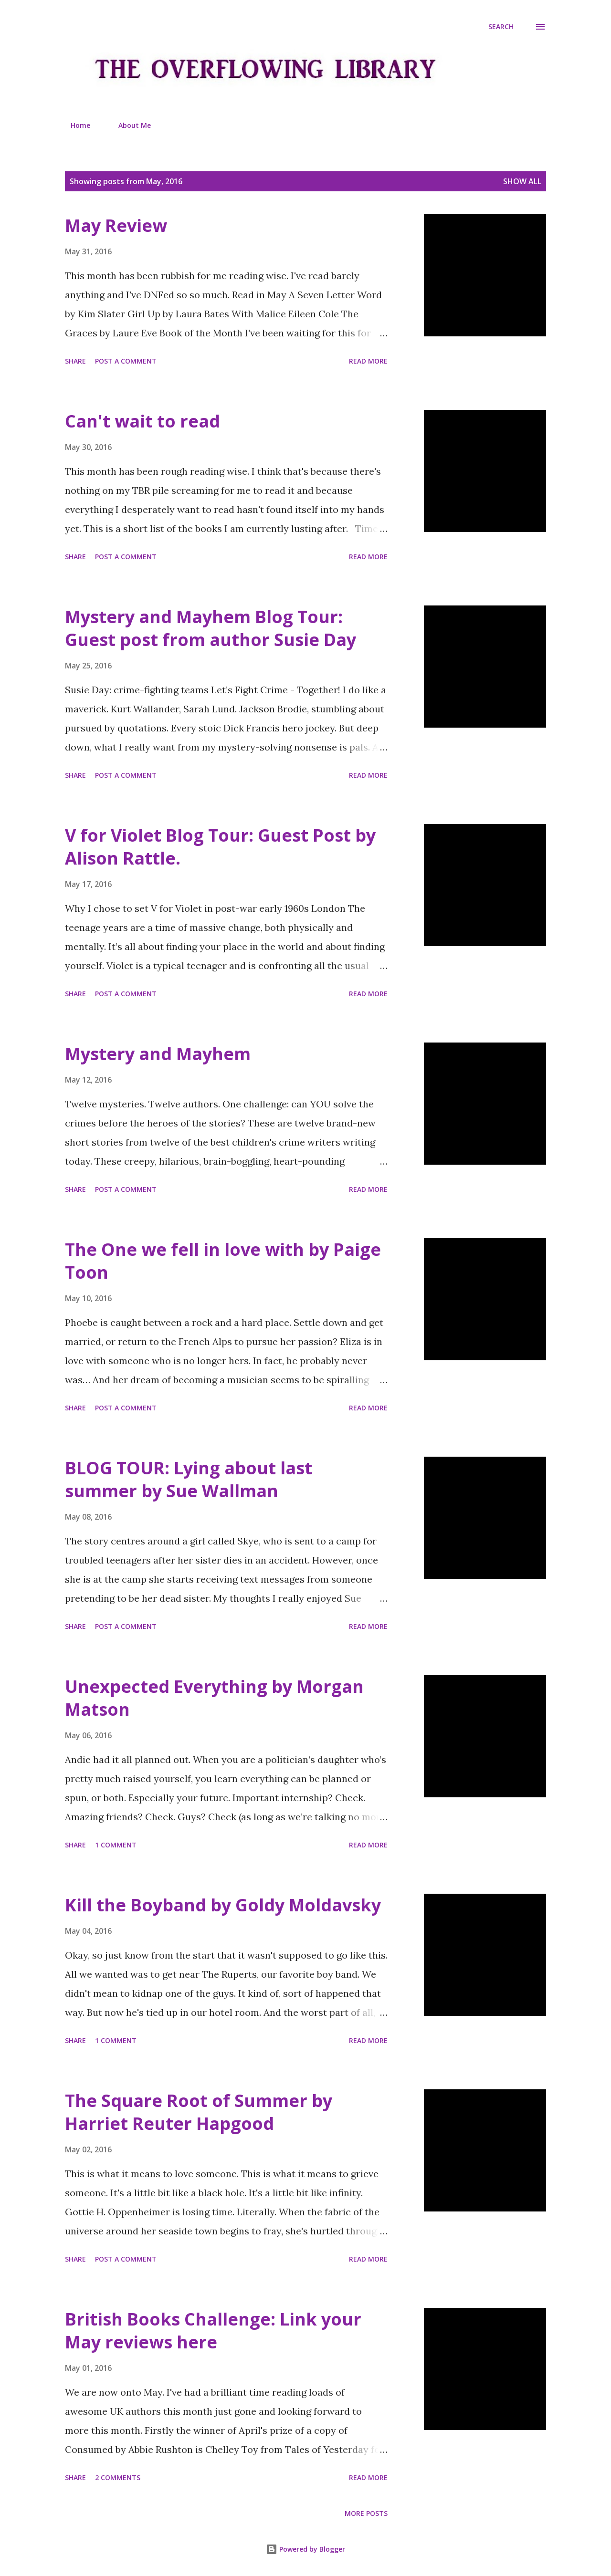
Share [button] (75, 360)
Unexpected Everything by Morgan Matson (214, 1698)
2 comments (117, 2477)
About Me (129, 125)
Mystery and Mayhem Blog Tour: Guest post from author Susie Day (210, 628)
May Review (116, 225)
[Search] (501, 26)
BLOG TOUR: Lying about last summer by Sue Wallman (188, 1479)
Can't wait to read (142, 421)
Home (74, 125)
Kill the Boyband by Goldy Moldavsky (223, 1905)
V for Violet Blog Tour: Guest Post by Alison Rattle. (220, 847)
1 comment (116, 1844)
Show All (522, 181)
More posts (366, 2513)
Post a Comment (126, 360)
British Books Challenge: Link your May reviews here (213, 2330)
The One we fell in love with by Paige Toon (223, 1261)
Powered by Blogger (305, 2549)
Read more (368, 360)
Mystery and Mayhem (158, 1053)
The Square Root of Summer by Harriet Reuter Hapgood (198, 2112)
